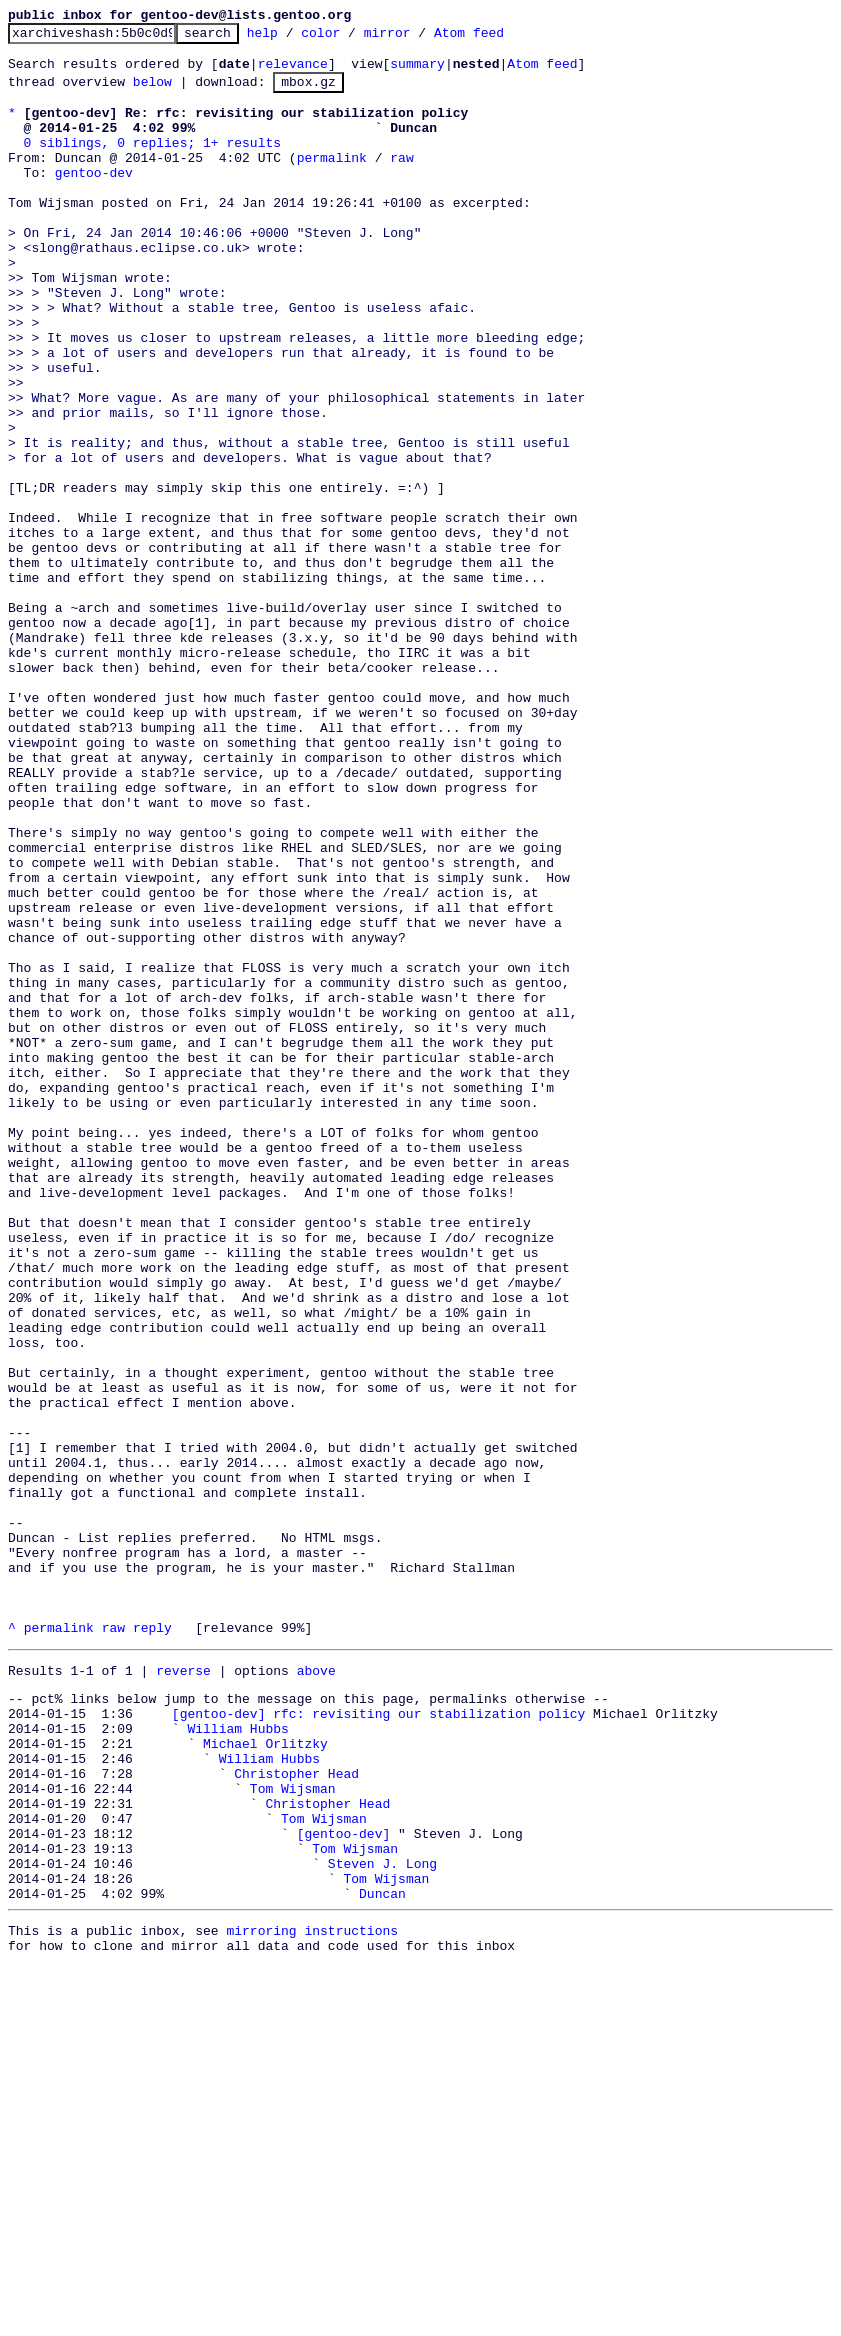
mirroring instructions (312, 2296)
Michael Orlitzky (265, 2076)
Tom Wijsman (293, 2130)
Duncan (382, 2256)
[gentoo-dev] (344, 2184)
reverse (183, 1991)
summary (417, 72)
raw (401, 181)
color (351, 38)
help (293, 38)
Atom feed (500, 38)
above (316, 1991)
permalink (332, 181)
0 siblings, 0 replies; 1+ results (152, 163)
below (152, 93)
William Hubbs (237, 2058)
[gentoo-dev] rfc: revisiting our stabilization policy (378, 2040)
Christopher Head (296, 2112)
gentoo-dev (94, 199)
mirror (418, 38)
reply (152, 1945)
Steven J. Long (382, 2220)
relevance (293, 72)
